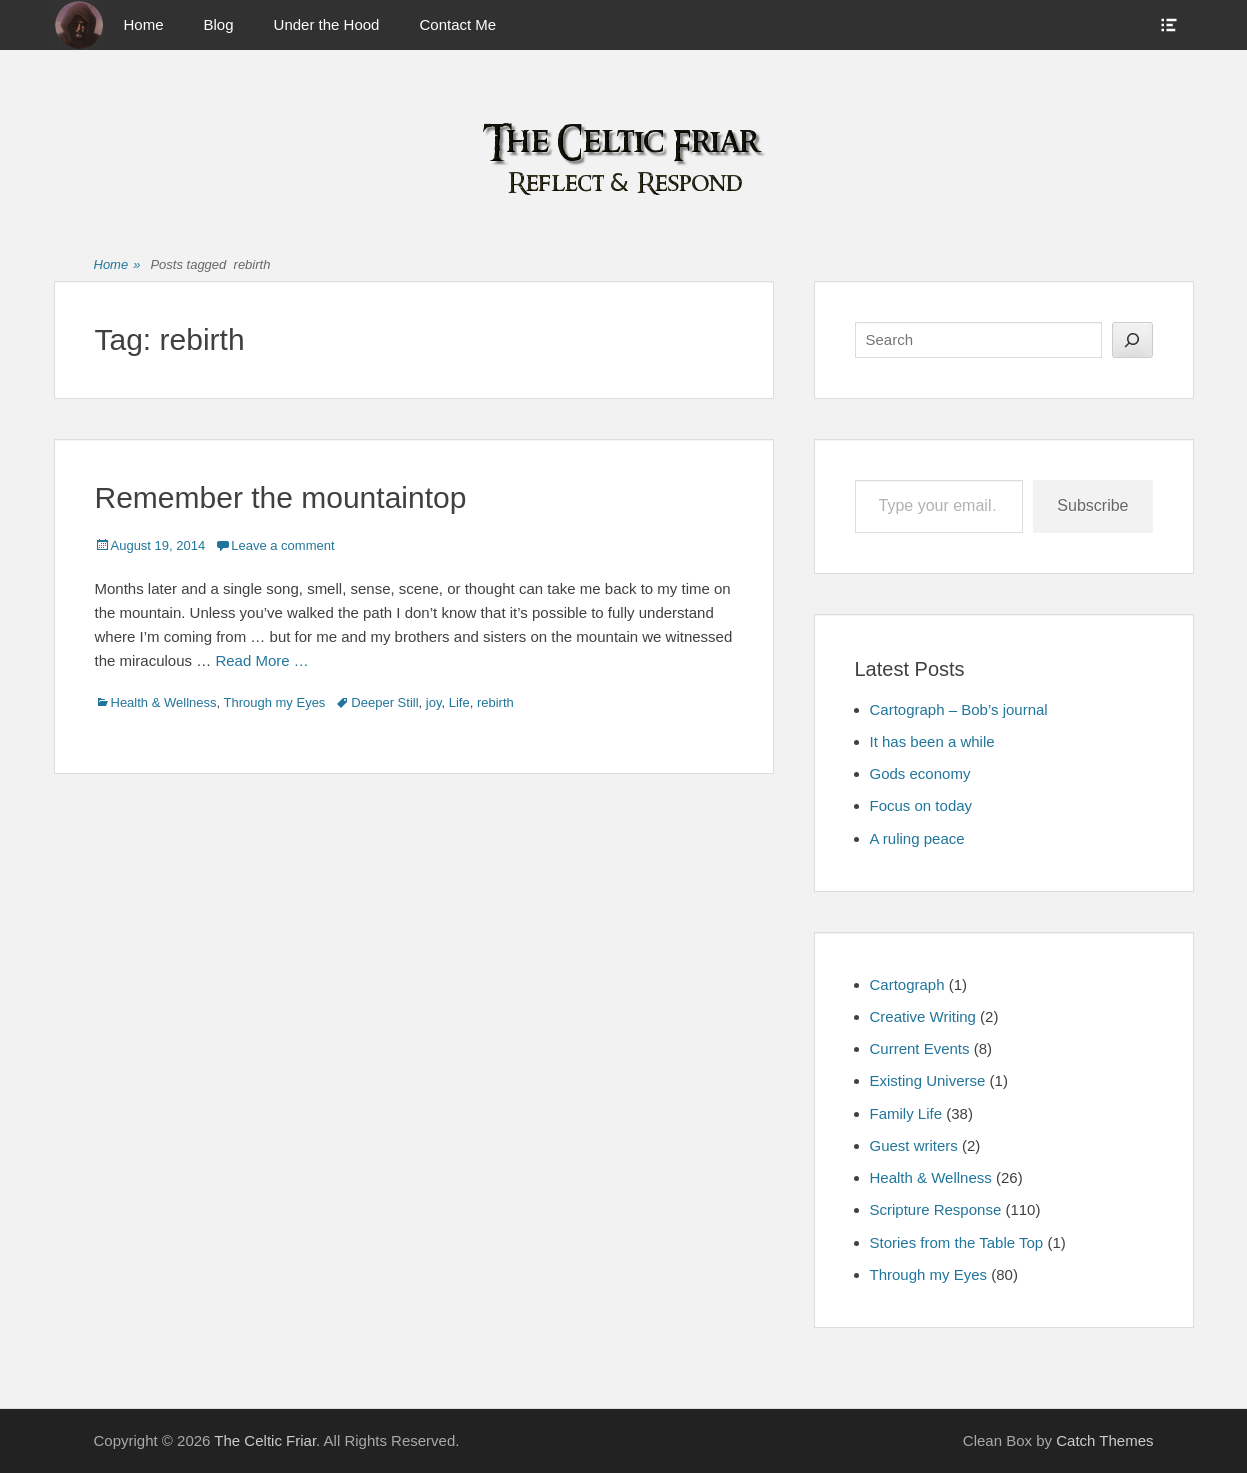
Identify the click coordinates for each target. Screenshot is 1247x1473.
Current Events (920, 1048)
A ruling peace (917, 838)
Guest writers (914, 1145)
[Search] (1132, 340)
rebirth (495, 702)
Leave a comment (282, 545)
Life (459, 702)
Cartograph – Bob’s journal (959, 709)
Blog (219, 24)
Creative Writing (923, 1016)
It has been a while (932, 741)
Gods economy (920, 773)
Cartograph (907, 984)
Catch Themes (1104, 1440)
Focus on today (921, 805)
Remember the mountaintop (281, 497)
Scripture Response (936, 1209)
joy (434, 702)
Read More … (261, 660)
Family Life (906, 1113)
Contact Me (457, 24)
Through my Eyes (274, 702)
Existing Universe (928, 1080)
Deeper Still (384, 702)
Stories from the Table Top (957, 1242)
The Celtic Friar (265, 1440)
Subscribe (1092, 505)
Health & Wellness (164, 702)
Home (144, 24)
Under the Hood (327, 24)
